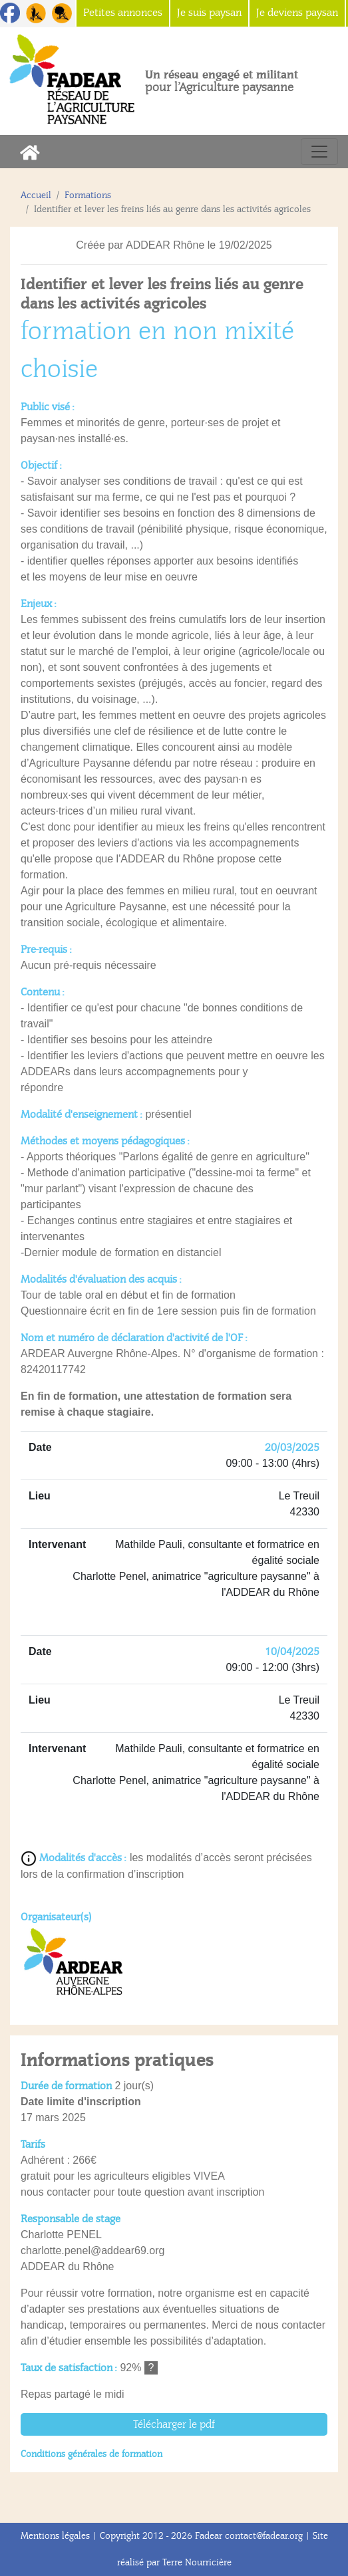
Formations (88, 195)
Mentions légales (55, 2535)
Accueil (36, 195)
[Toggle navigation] (319, 151)
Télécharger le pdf (174, 2424)
